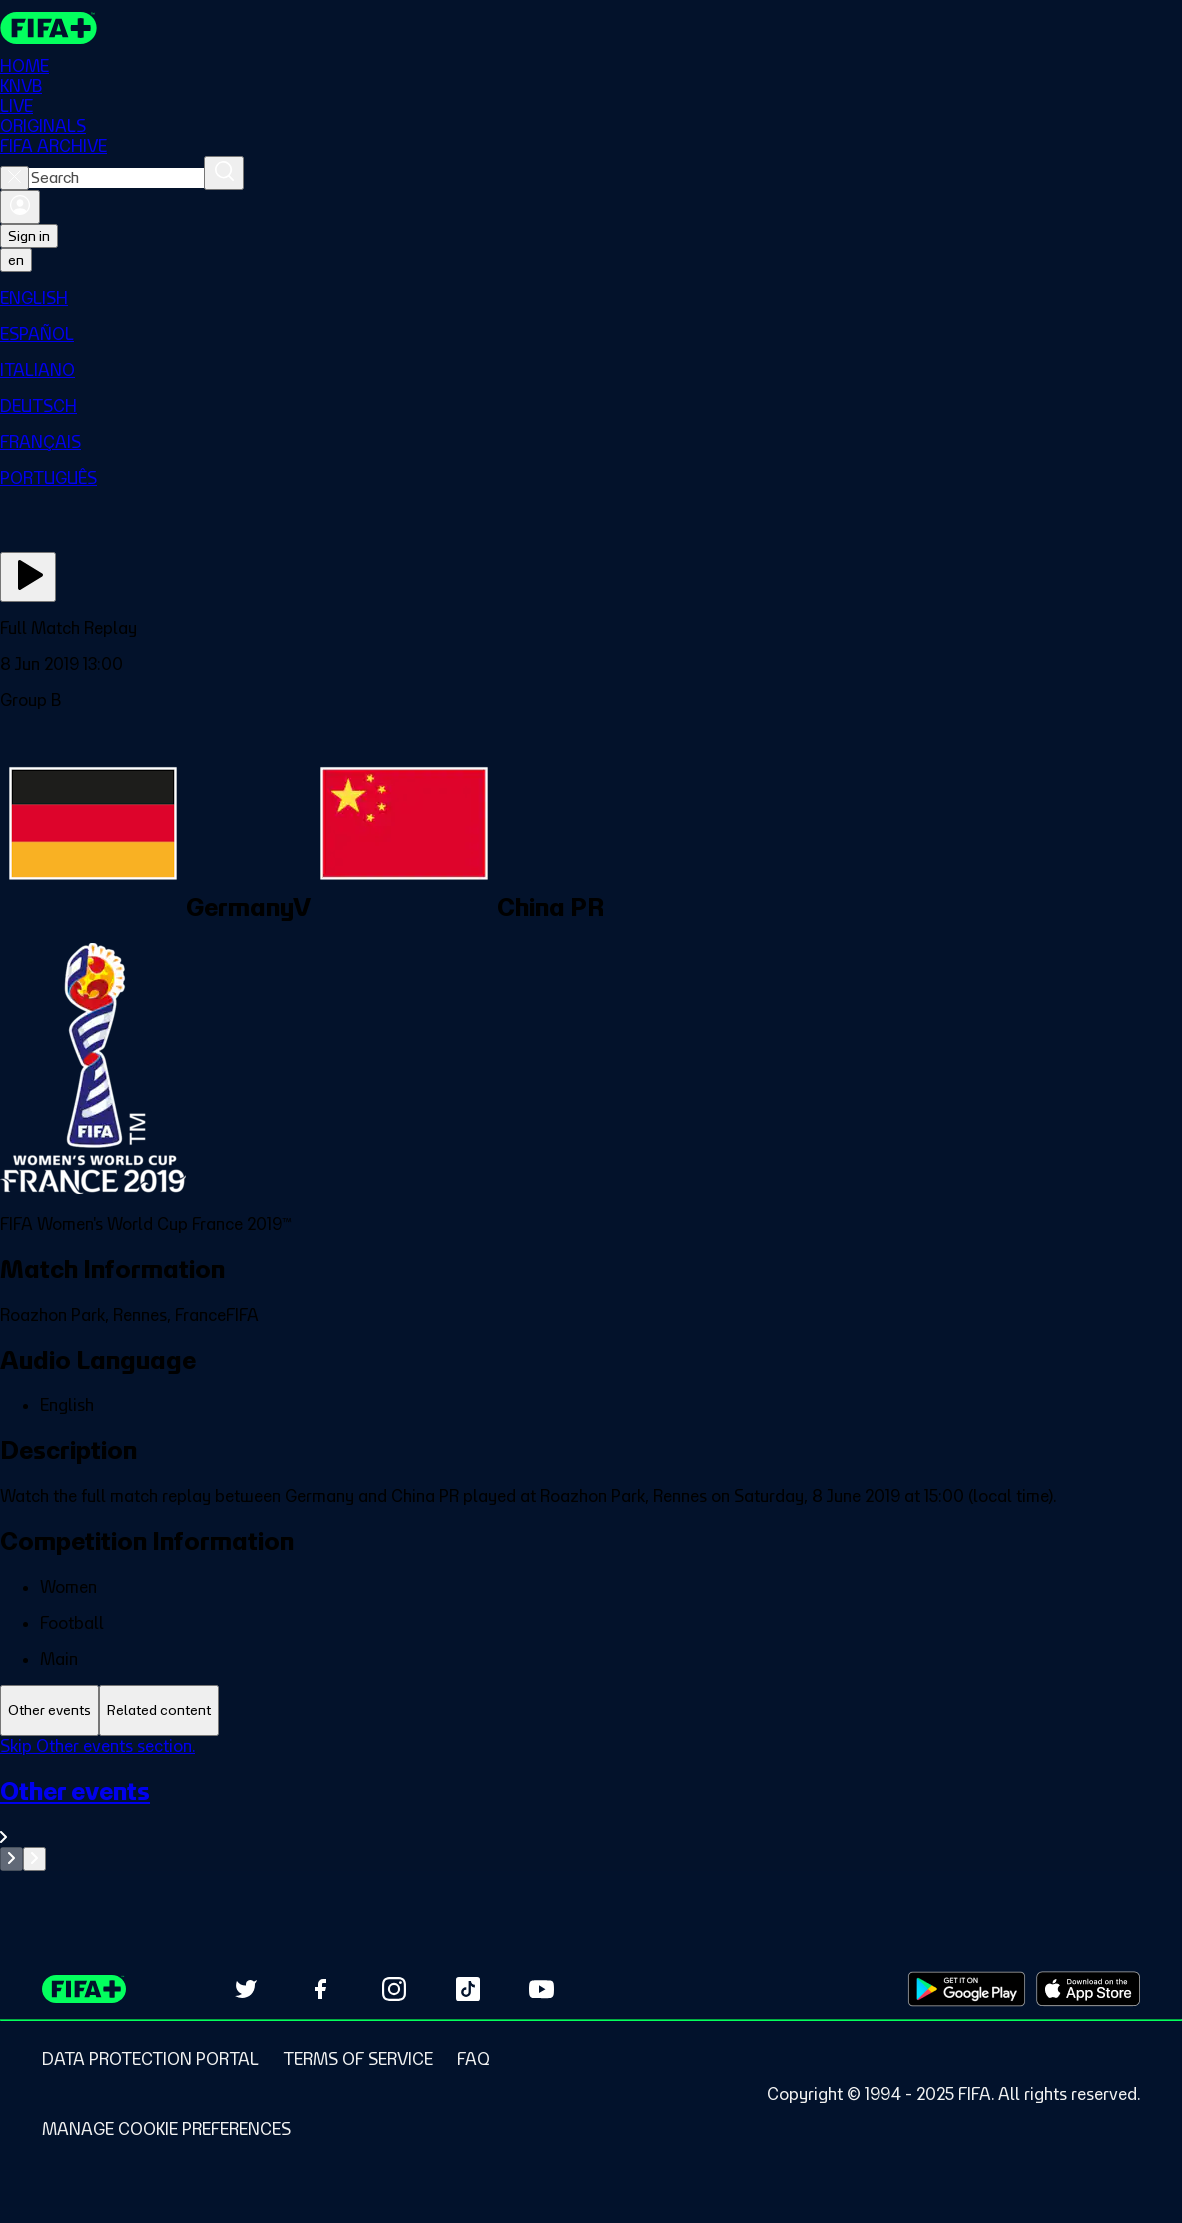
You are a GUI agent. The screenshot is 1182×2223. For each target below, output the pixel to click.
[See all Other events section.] (591, 1811)
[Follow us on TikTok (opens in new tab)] (468, 1989)
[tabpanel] (591, 1803)
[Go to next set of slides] (34, 1859)
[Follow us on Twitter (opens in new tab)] (246, 1989)
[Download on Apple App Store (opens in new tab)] (1088, 1989)
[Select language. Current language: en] (16, 260)
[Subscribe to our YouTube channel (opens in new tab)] (542, 1989)
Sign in (29, 236)
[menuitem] (591, 298)
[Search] (224, 173)
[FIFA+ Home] (48, 28)
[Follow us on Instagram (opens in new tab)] (394, 1989)
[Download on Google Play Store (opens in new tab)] (966, 1989)
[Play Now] (28, 577)
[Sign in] (20, 207)
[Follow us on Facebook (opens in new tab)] (320, 1989)
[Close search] (14, 178)
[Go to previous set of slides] (11, 1859)
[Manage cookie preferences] (166, 2129)
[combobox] (116, 178)
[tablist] (591, 1710)
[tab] (49, 1710)
